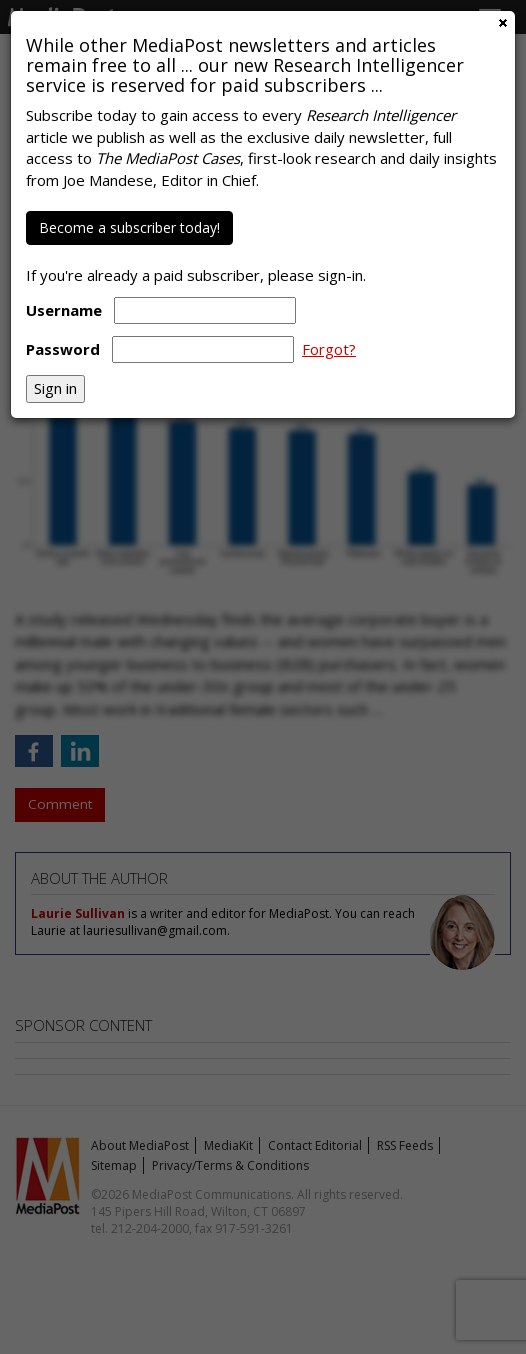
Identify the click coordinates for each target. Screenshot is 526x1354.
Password (63, 349)
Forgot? (329, 349)
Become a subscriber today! (129, 227)
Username (64, 310)
